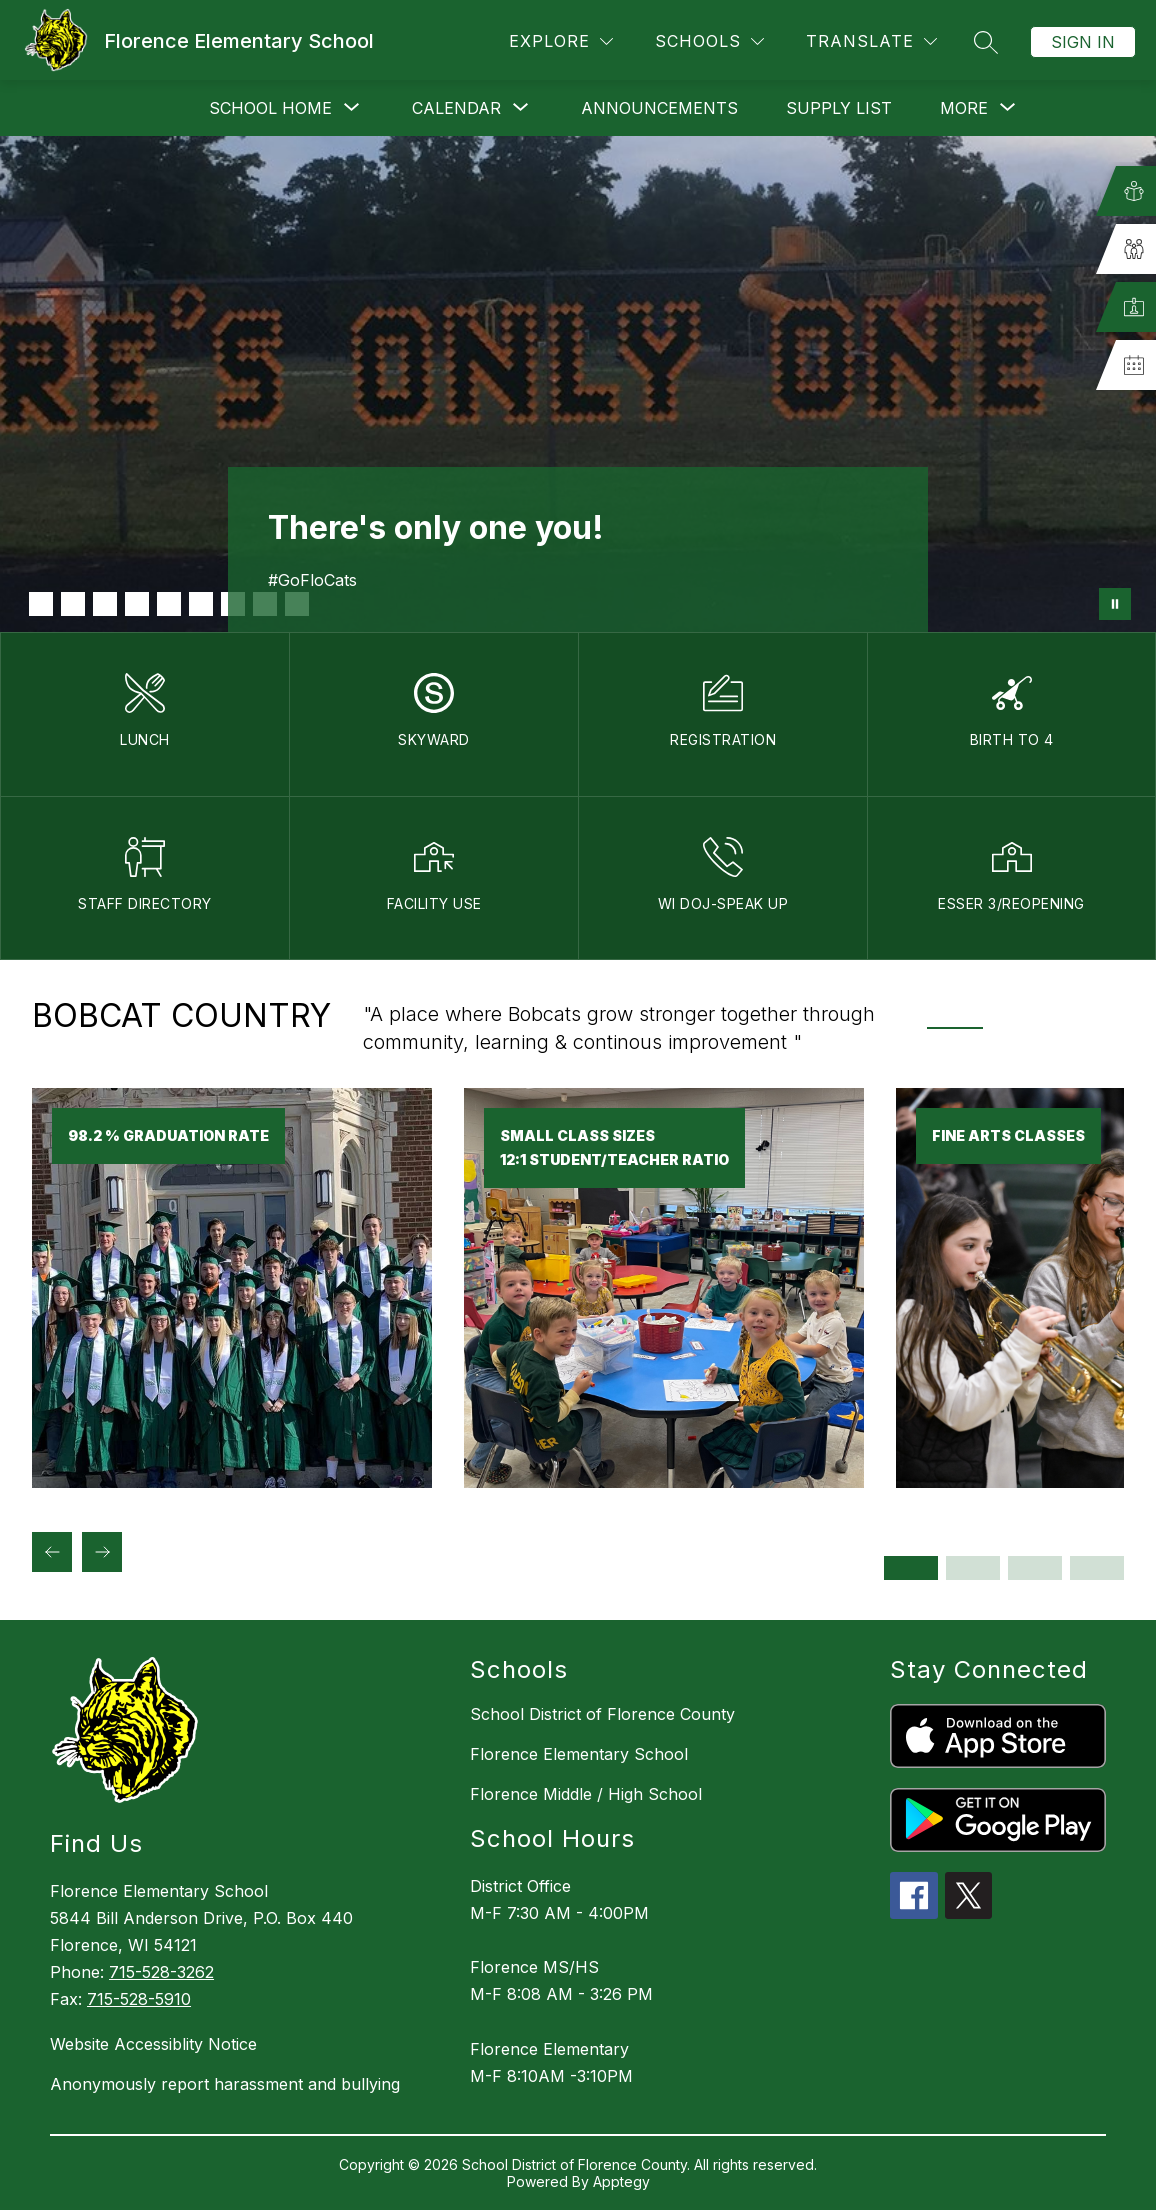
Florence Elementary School (579, 1754)
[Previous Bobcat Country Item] (52, 1552)
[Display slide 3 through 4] (973, 1568)
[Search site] (986, 42)
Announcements (659, 108)
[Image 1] (41, 604)
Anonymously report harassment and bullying (225, 2084)
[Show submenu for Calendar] (456, 108)
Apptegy (621, 2181)
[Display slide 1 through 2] (911, 1568)
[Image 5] (169, 604)
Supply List (839, 108)
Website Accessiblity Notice (153, 2044)
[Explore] (561, 41)
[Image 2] (73, 604)
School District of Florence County (602, 1714)
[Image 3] (105, 604)
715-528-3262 (161, 1972)
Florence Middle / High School (586, 1794)
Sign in (1083, 42)
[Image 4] (137, 604)
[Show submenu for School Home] (270, 108)
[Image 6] (201, 604)
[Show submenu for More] (964, 108)
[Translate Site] (871, 41)
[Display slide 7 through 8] (1097, 1568)
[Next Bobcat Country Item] (102, 1552)
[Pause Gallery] (1115, 604)
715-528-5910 (139, 1999)
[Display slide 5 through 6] (1035, 1568)
